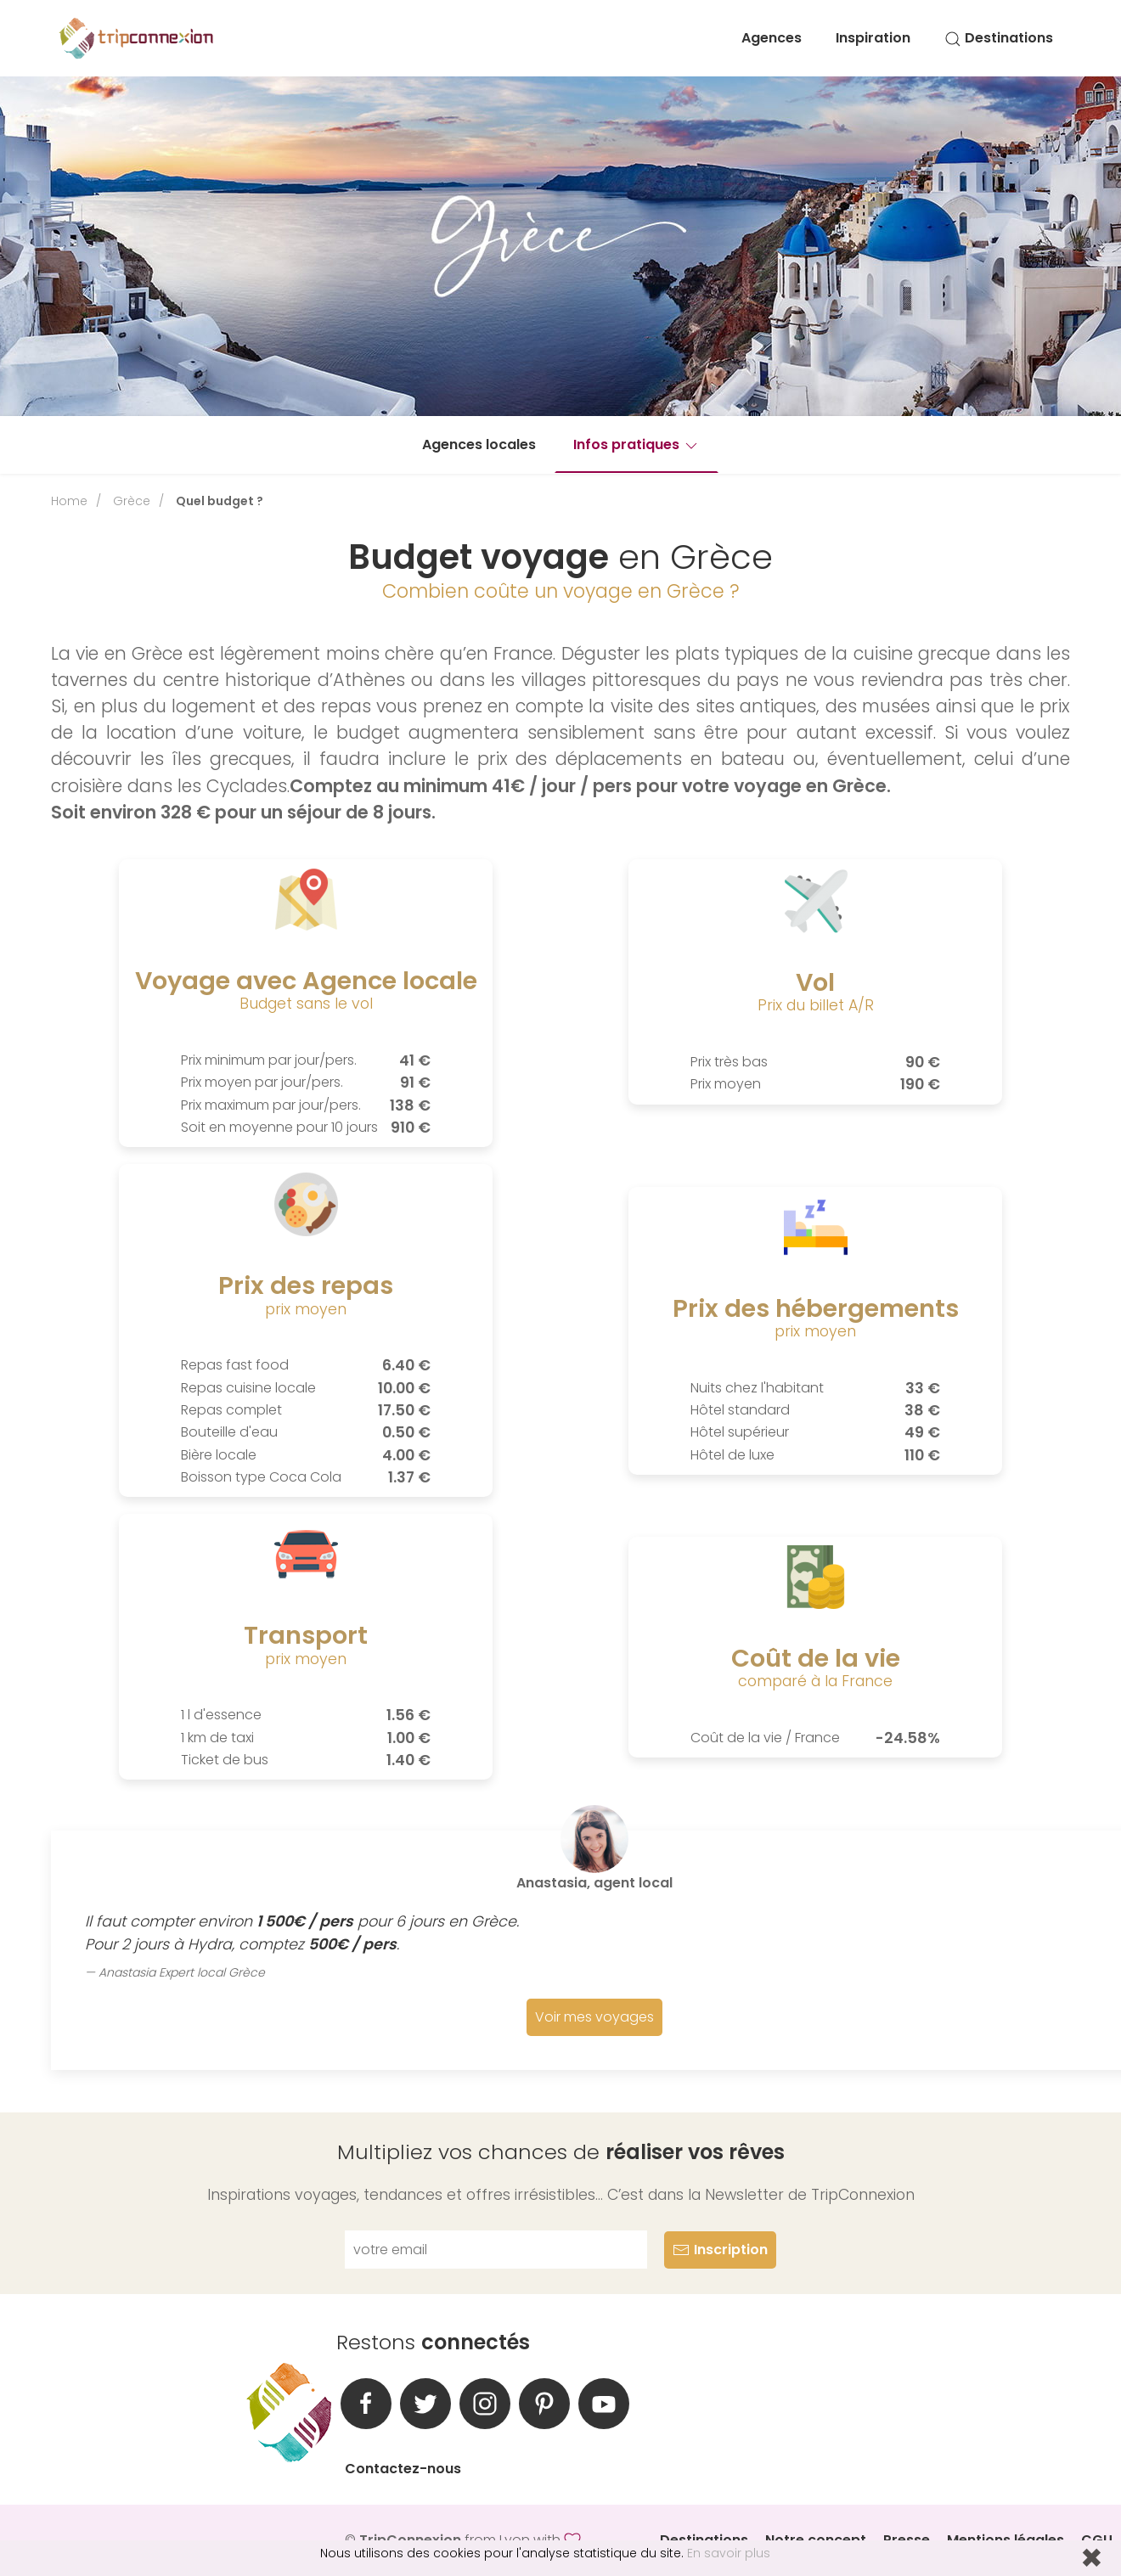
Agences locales (479, 444)
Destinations (998, 38)
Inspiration (873, 38)
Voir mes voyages (594, 2017)
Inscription (720, 2249)
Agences (771, 38)
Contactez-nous (403, 2468)
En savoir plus (728, 2553)
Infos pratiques (636, 444)
